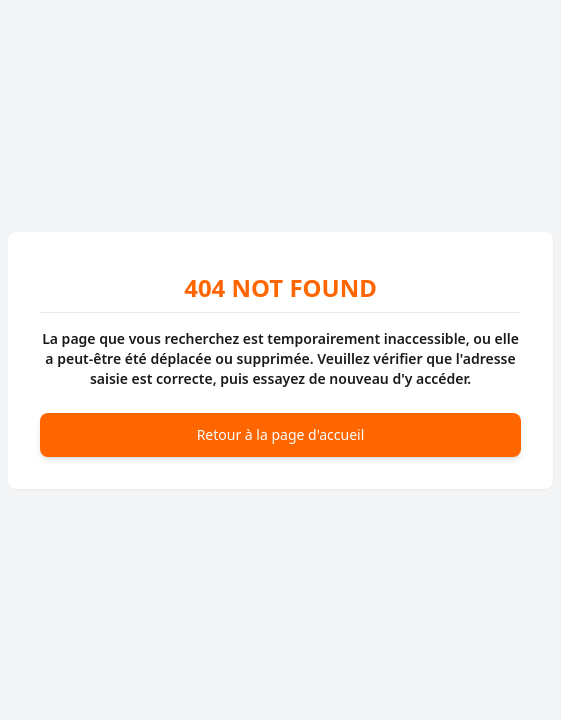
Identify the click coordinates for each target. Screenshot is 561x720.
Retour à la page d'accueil (281, 434)
